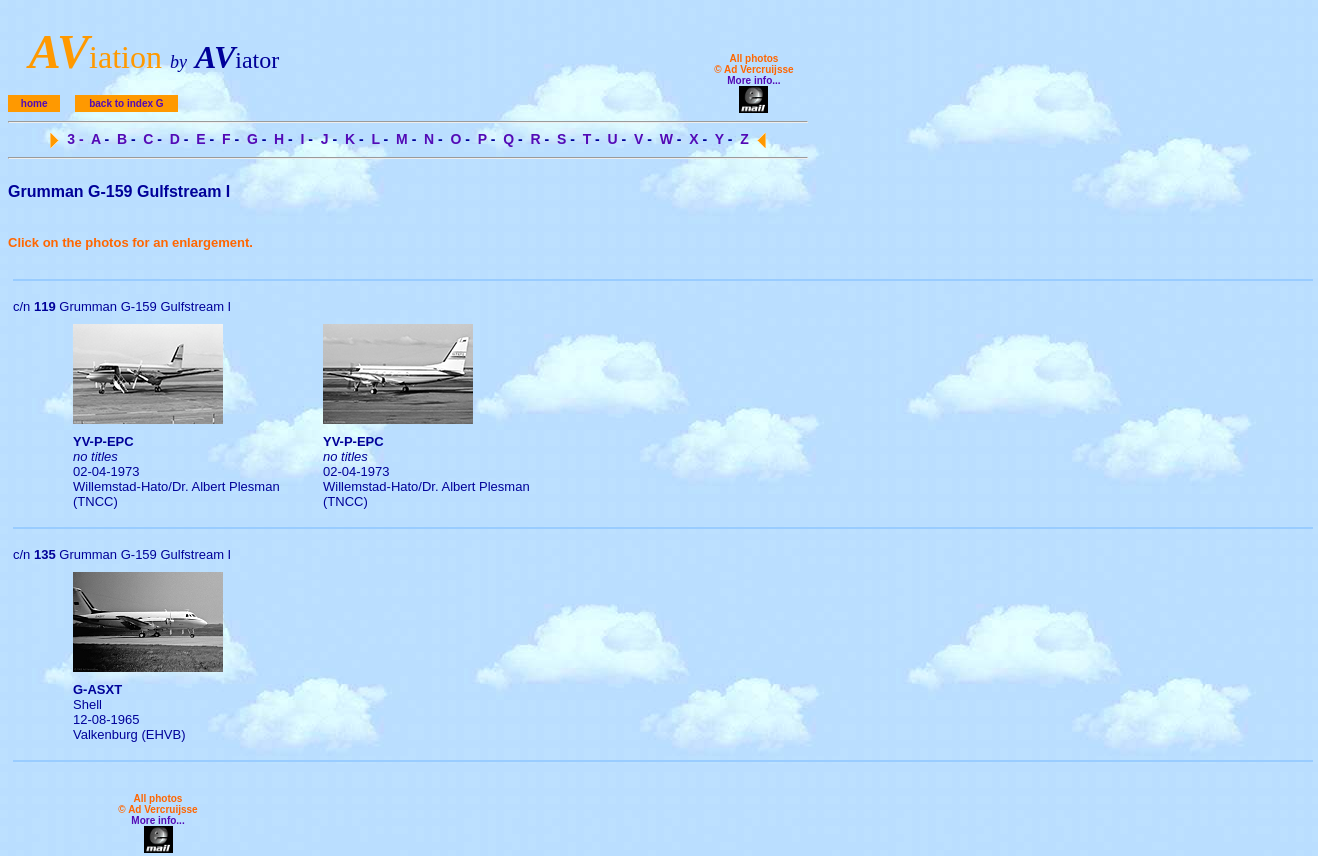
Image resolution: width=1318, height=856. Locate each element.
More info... (753, 80)
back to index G (126, 103)
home (34, 103)
